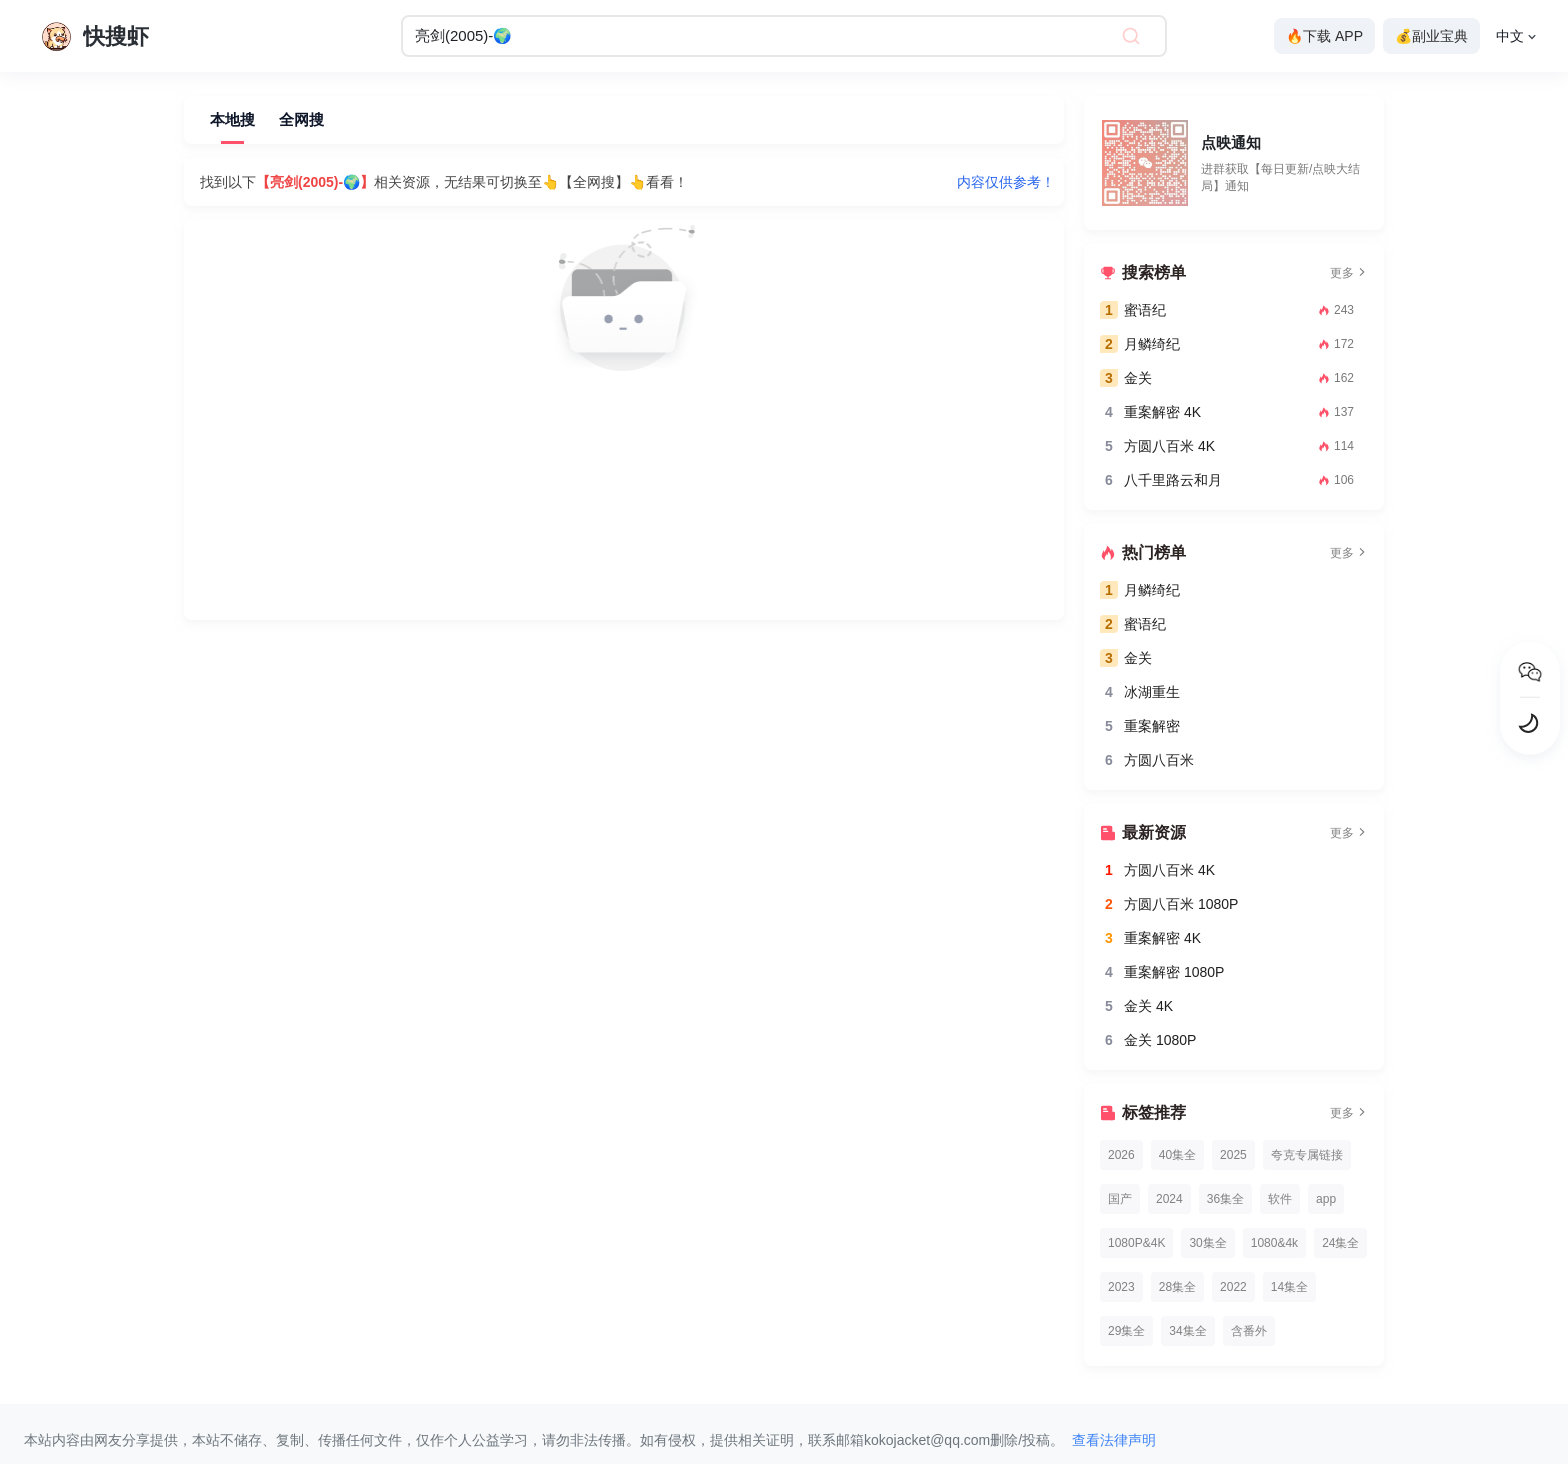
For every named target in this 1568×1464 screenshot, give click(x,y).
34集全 (1187, 1331)
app (1326, 1199)
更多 (1349, 273)
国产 (1120, 1199)
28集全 (1177, 1287)
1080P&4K (1136, 1243)
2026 (1121, 1155)
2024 (1169, 1199)
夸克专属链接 (1307, 1155)
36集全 (1225, 1199)
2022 (1233, 1287)
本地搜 (232, 119)
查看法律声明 (1114, 1440)
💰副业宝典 (1431, 36)
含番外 (1249, 1331)
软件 (1280, 1199)
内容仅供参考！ (1006, 182)
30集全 (1207, 1243)
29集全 (1126, 1331)
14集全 (1289, 1287)
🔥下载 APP (1324, 36)
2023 (1121, 1287)
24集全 (1340, 1243)
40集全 (1177, 1155)
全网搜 (301, 119)
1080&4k (1274, 1243)
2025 (1233, 1155)
